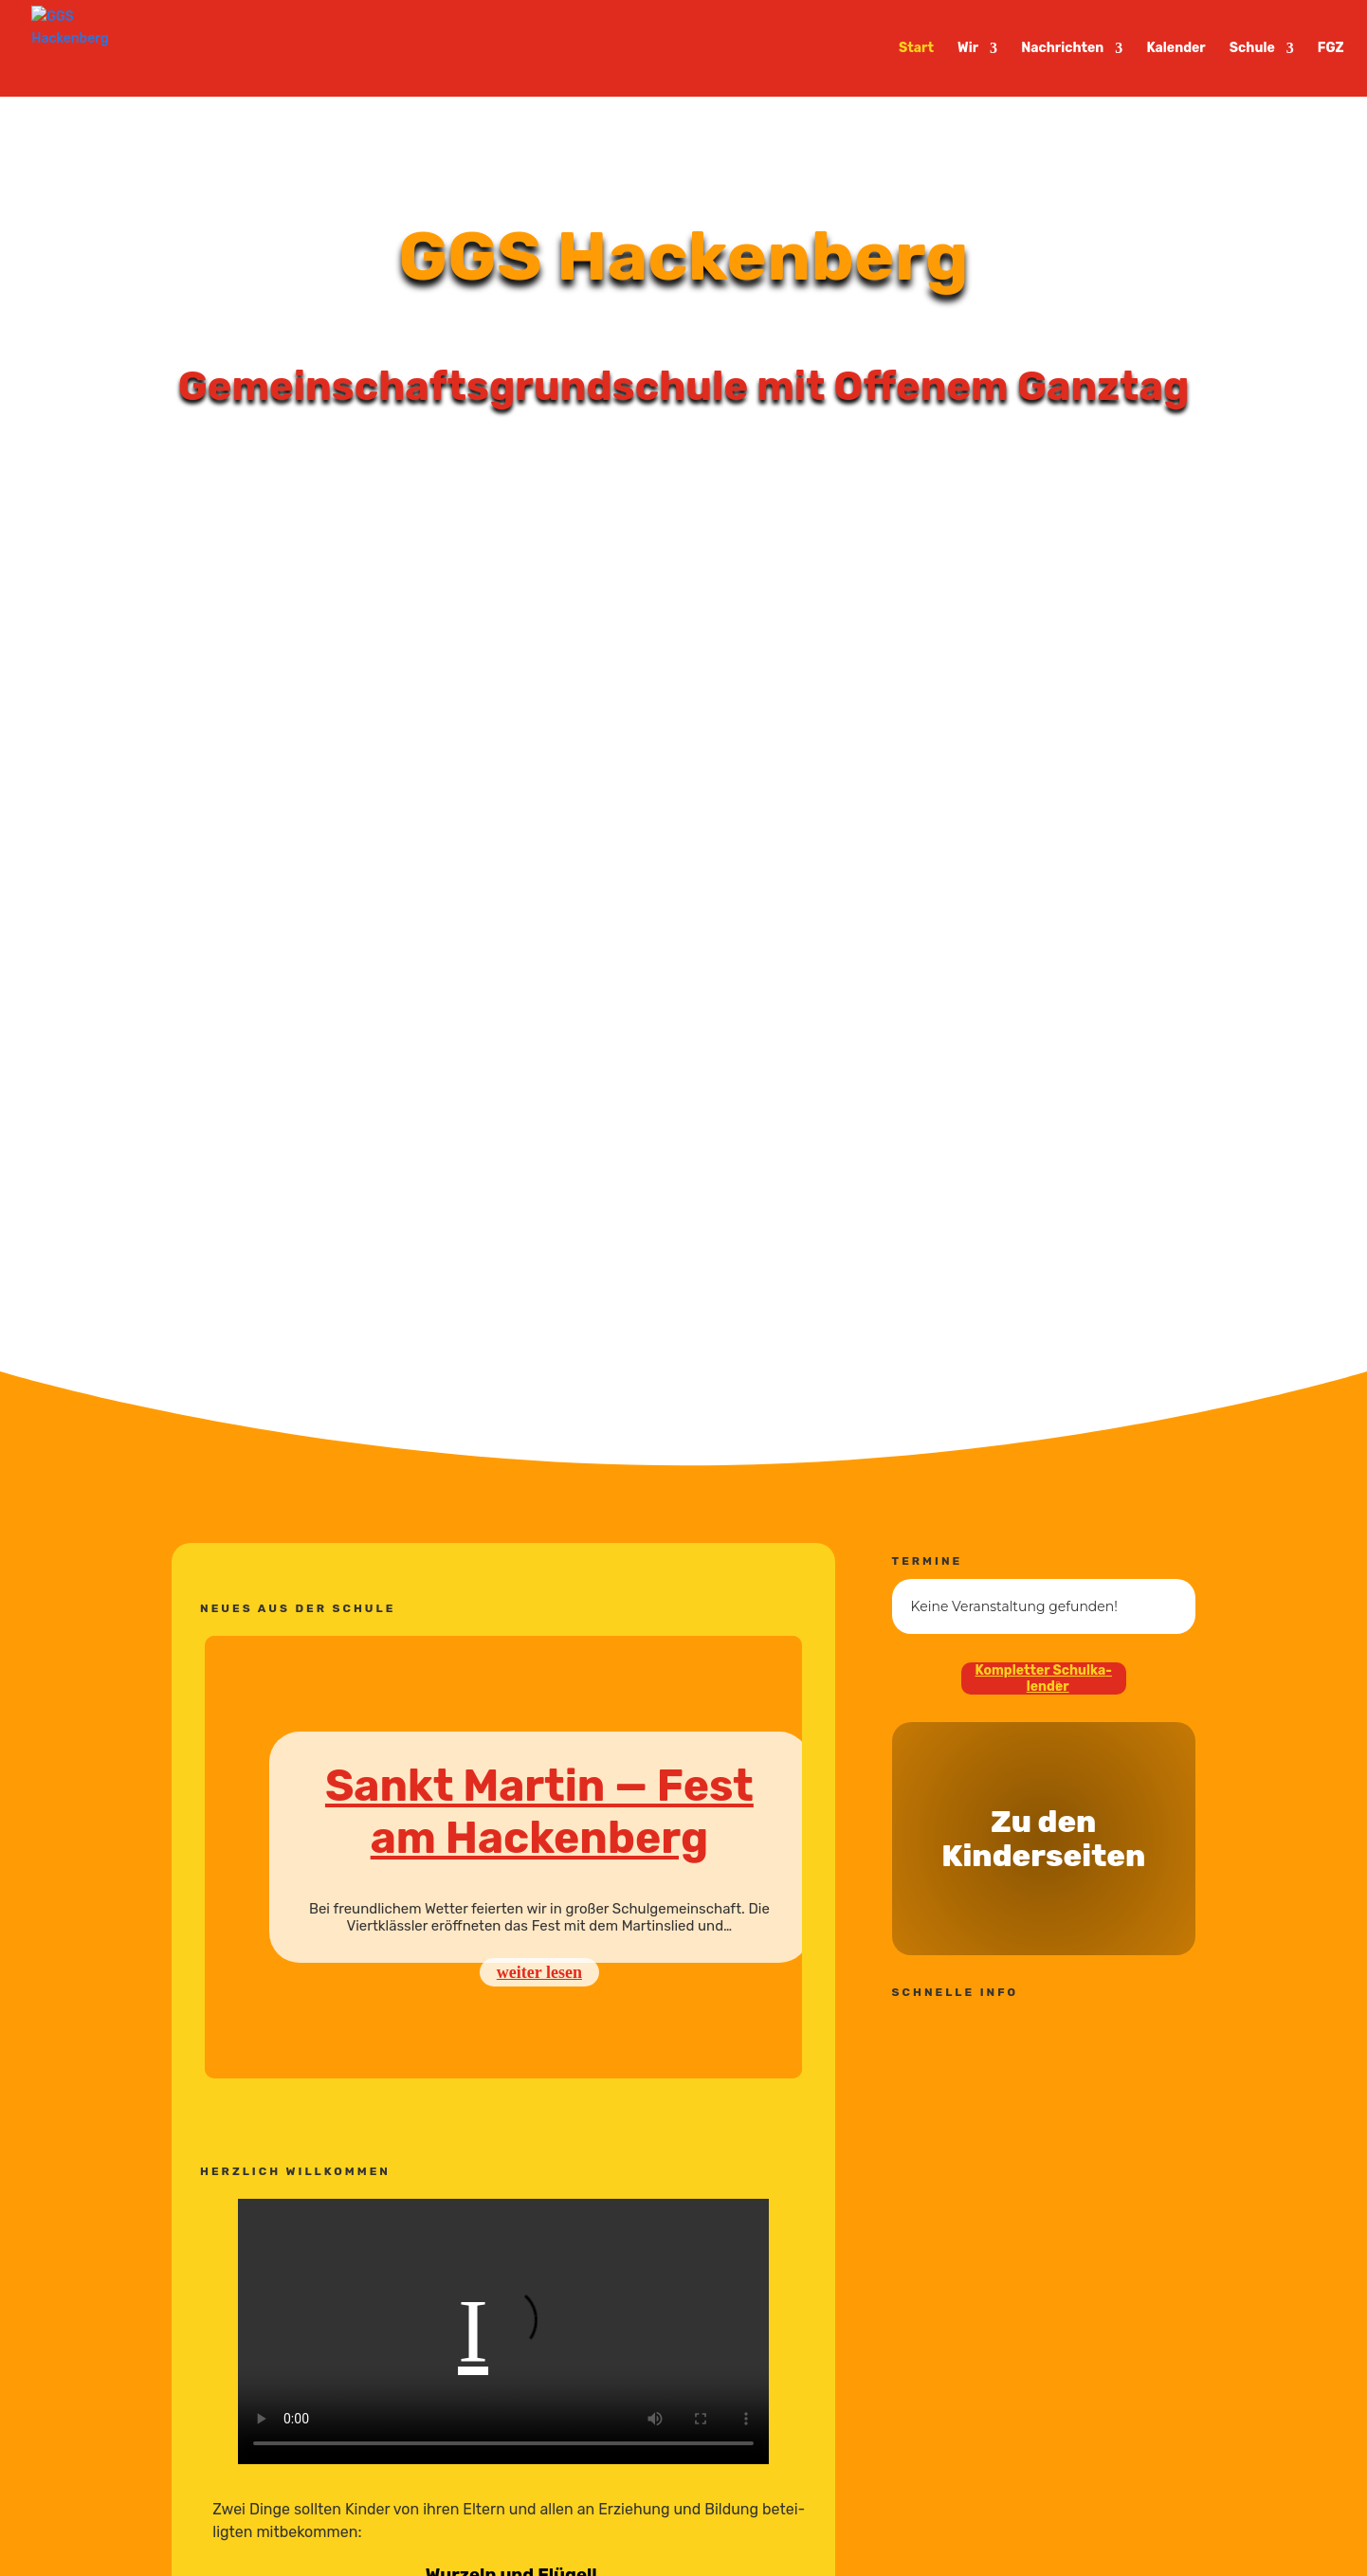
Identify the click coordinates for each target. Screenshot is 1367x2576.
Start (916, 49)
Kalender (1175, 49)
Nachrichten (1062, 49)
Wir (967, 49)
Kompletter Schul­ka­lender (1043, 1678)
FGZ (1331, 49)
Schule (1252, 49)
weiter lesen (539, 1972)
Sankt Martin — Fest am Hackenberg (539, 1812)
